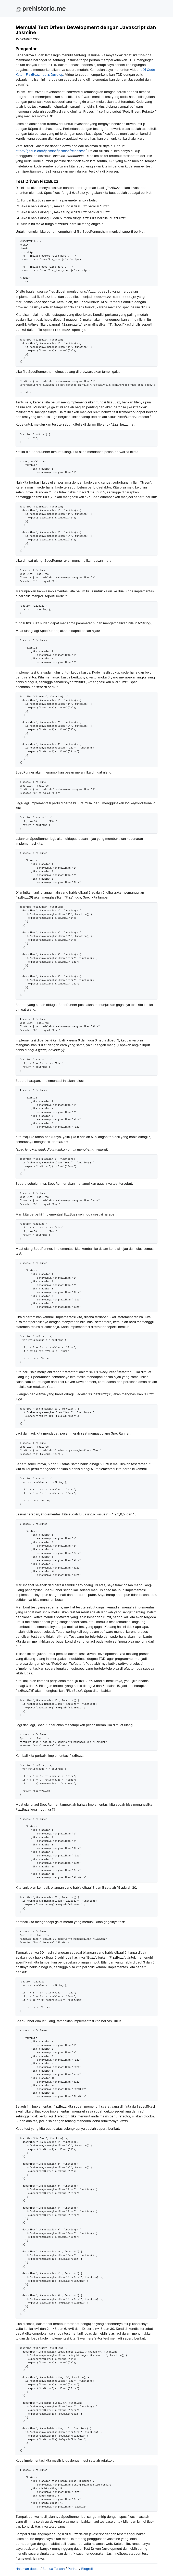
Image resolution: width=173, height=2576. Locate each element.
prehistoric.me (44, 8)
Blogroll (87, 2565)
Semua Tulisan (53, 2565)
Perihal (73, 2565)
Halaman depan (28, 2565)
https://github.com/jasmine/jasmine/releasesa (50, 151)
